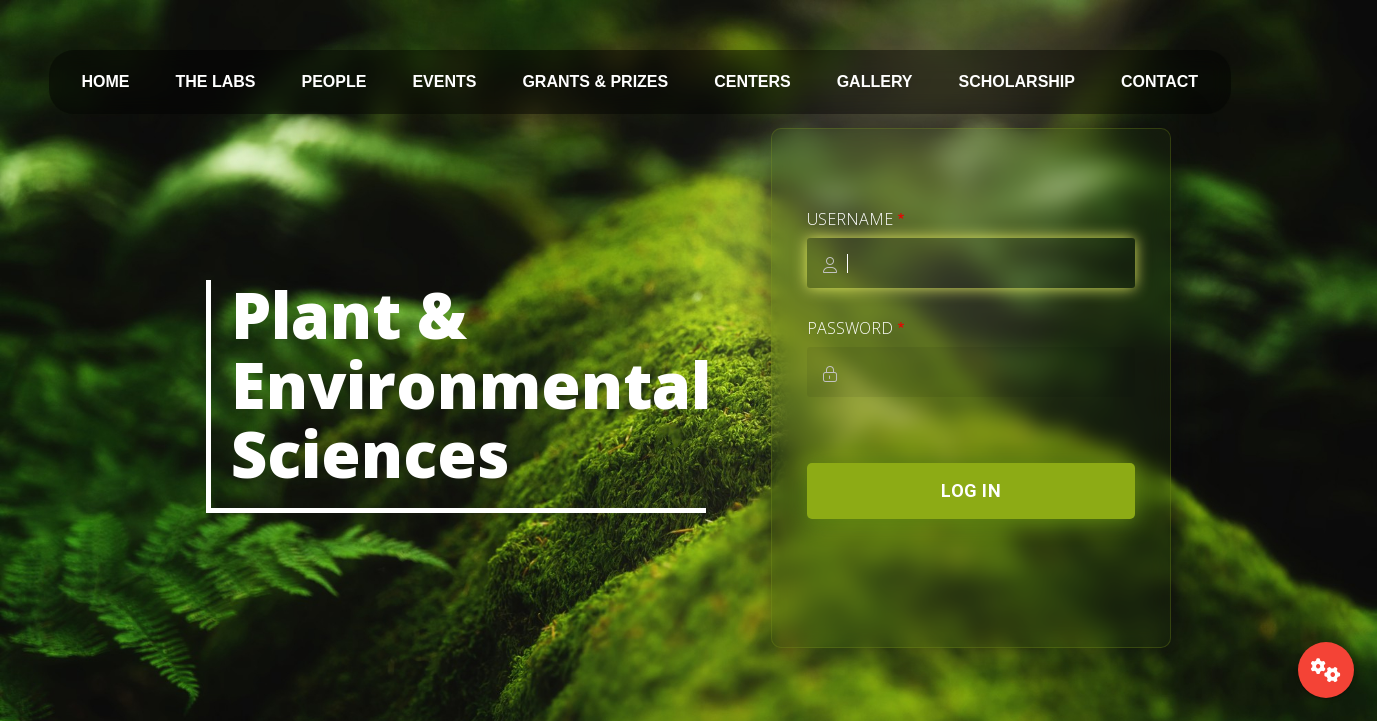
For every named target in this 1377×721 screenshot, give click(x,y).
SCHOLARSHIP (1017, 81)
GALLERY (875, 81)
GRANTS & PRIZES (595, 81)
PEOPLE (334, 81)
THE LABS (216, 81)
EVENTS (444, 81)
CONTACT (1159, 81)
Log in (971, 490)
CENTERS (752, 81)
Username (850, 219)
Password (850, 328)
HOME (106, 81)
